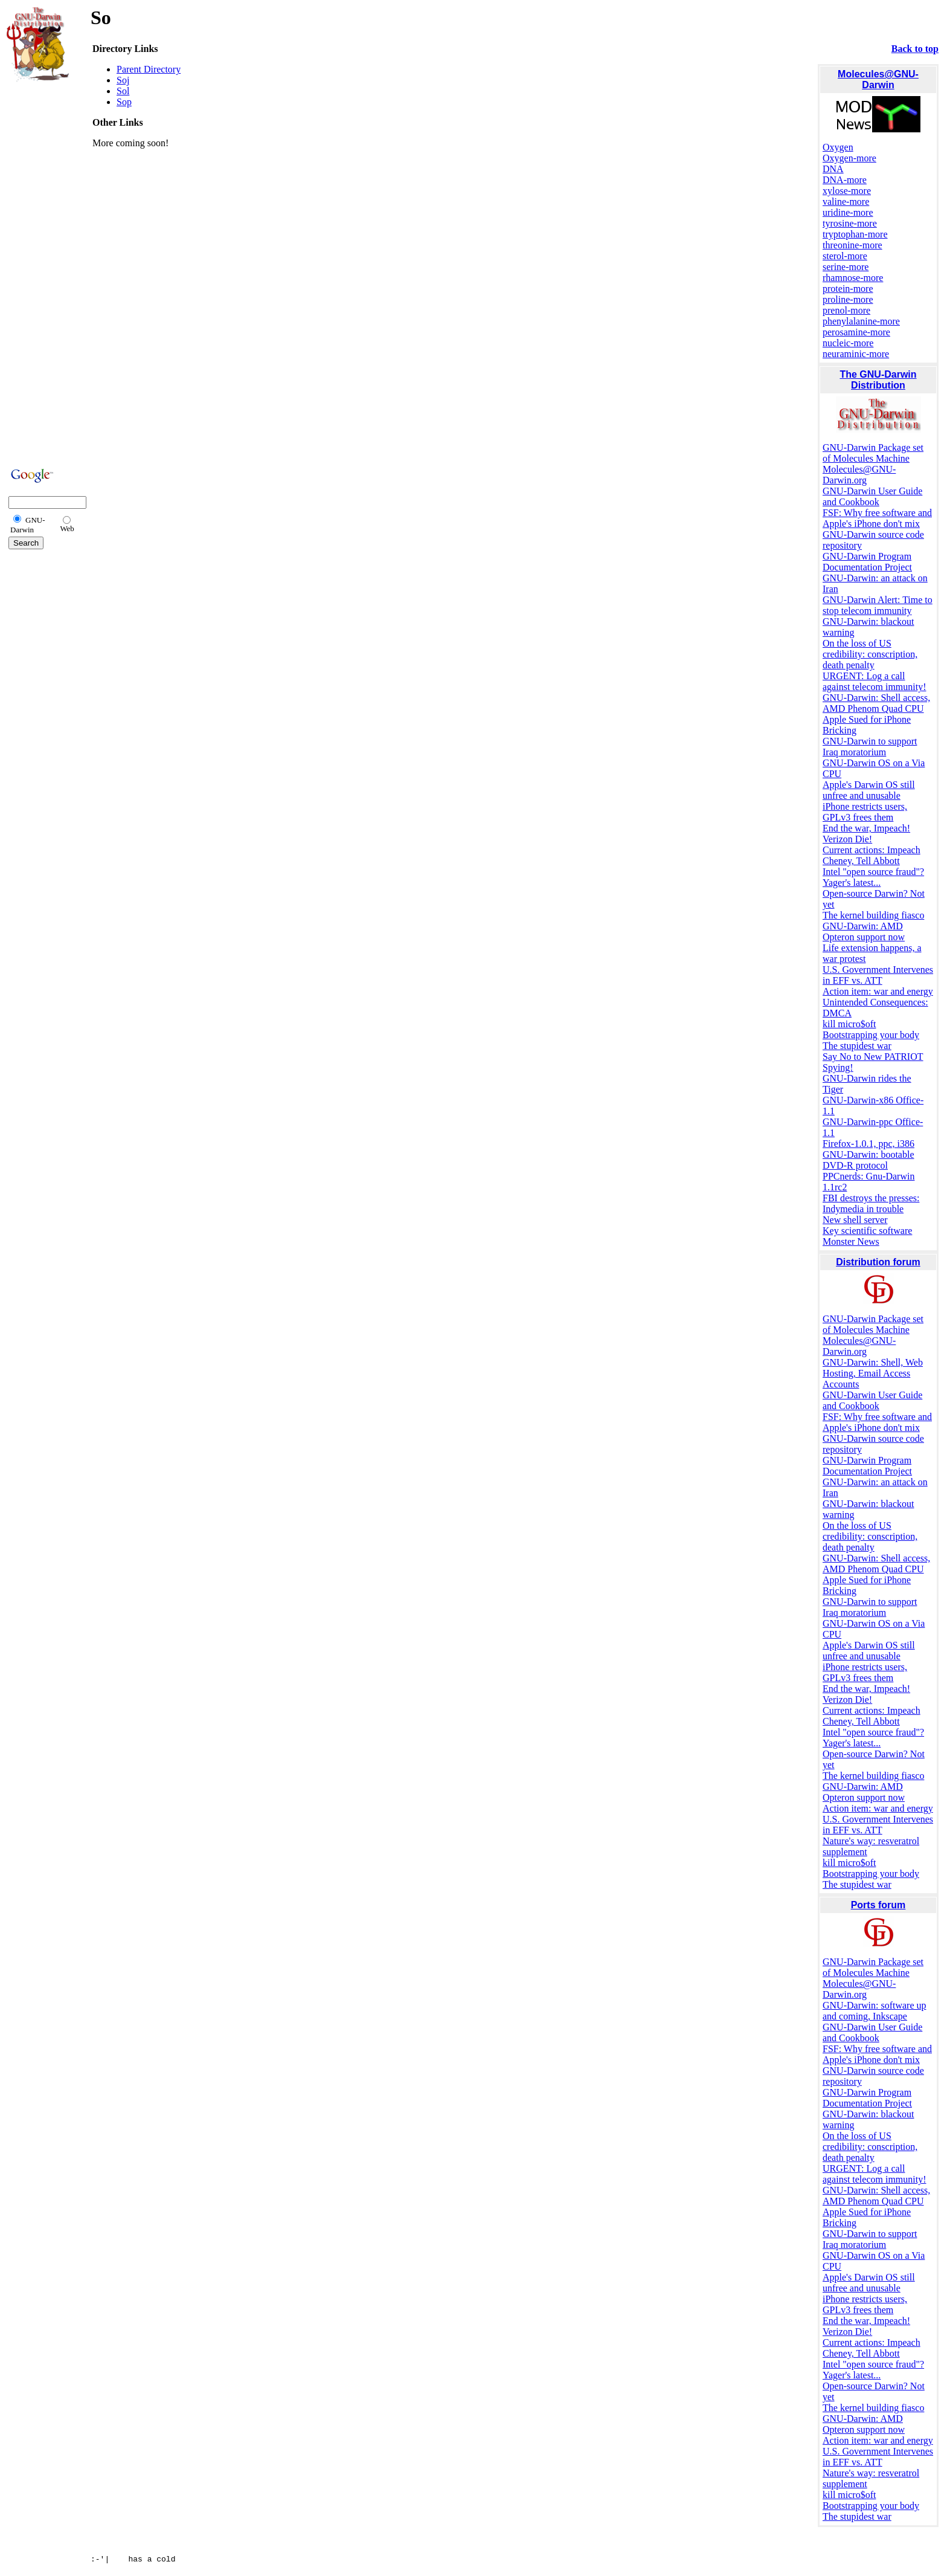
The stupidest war (857, 1046)
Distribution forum (878, 1262)
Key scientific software (867, 1230)
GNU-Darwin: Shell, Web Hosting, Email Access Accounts (873, 1373)
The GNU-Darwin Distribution (877, 379)
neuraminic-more (856, 354)
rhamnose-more (853, 278)
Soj (123, 80)
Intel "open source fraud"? (873, 872)
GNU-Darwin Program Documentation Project (867, 561)
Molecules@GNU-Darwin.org (859, 474)
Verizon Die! (847, 839)
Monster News (851, 1241)
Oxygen (838, 147)
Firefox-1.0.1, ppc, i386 (868, 1143)
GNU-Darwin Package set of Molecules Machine (873, 452)
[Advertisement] (43, 273)
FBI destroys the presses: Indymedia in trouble (871, 1203)
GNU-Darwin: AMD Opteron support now (864, 931)
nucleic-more (848, 343)
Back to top (915, 49)
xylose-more (847, 191)
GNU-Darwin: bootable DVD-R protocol (868, 1159)
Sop (124, 102)
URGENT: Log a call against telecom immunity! (874, 681)
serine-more (845, 267)
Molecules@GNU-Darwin (878, 79)
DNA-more (845, 180)
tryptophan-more (855, 234)
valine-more (846, 201)
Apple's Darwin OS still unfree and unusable (869, 790)
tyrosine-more (850, 223)
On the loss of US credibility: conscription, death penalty (870, 654)
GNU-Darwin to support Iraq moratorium (870, 746)
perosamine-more (856, 332)
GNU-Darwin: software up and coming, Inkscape (874, 2010)
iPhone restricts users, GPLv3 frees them (865, 811)
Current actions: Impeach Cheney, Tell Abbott (871, 855)
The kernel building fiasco (873, 915)
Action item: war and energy (878, 991)
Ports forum (878, 1905)
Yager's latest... (852, 882)
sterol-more (845, 256)
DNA (833, 169)
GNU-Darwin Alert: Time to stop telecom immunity (878, 605)
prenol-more (846, 310)
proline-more (848, 299)
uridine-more (848, 212)
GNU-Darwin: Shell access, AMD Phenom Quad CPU (876, 703)
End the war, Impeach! (866, 828)
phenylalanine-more (861, 321)
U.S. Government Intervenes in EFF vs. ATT (878, 975)
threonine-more (852, 245)
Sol (123, 91)
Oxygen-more (849, 158)
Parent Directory (149, 69)
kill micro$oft (849, 1024)
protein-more (848, 288)
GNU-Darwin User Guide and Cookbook (872, 496)
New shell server (855, 1220)
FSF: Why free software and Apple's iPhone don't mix (877, 518)
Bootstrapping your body (871, 1035)
